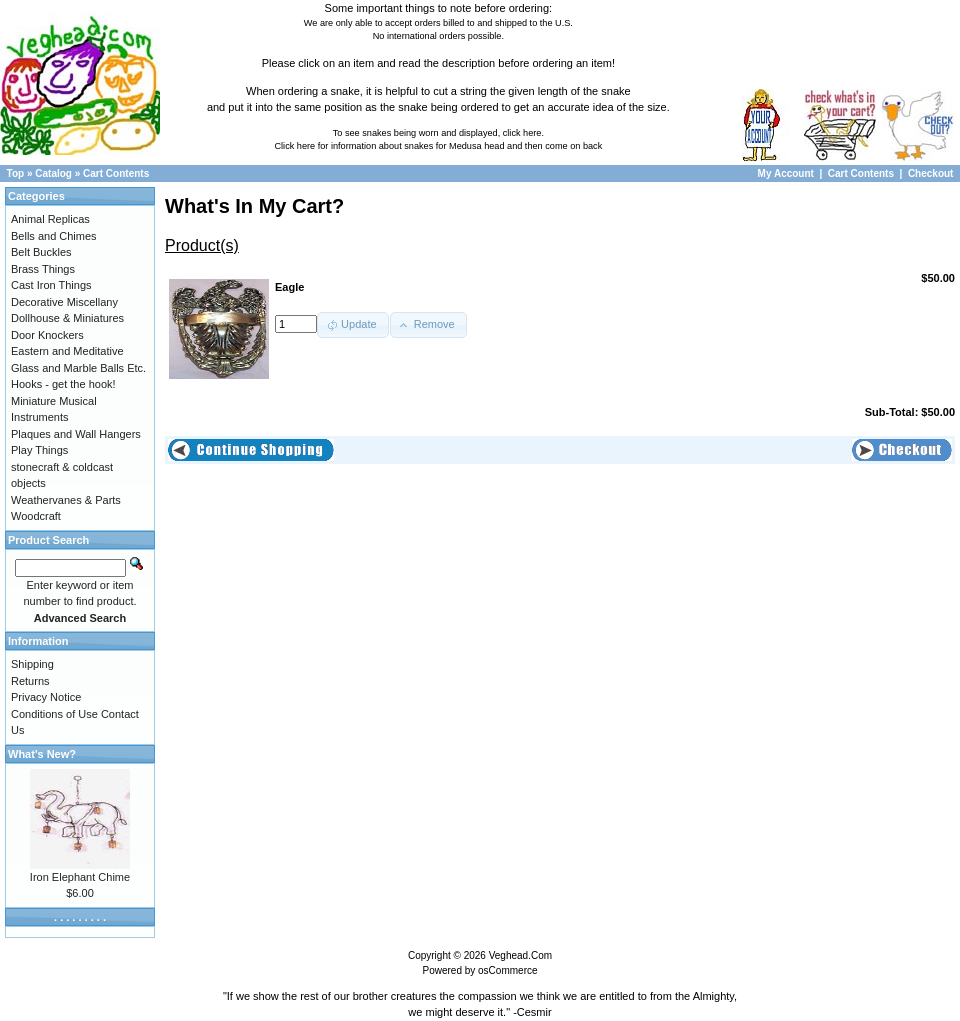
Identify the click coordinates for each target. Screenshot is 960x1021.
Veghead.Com (520, 955)
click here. (523, 133)
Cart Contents (116, 173)
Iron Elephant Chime (80, 877)
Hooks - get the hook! (63, 384)
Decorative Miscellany (64, 302)
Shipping (32, 664)
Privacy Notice (46, 697)
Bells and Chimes (54, 236)
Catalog (53, 173)
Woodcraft (36, 516)
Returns (30, 681)
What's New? (42, 754)
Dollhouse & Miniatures (67, 318)
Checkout (931, 173)
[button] (353, 325)
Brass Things (43, 269)
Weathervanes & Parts (66, 500)
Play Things (39, 450)
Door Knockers (47, 335)
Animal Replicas (50, 219)
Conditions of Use (54, 714)
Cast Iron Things (51, 285)
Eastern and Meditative (67, 351)
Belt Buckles (41, 252)
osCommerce (507, 970)
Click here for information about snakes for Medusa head (389, 146)
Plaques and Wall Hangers (76, 434)
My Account (787, 173)
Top (16, 173)
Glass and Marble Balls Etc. (78, 368)
